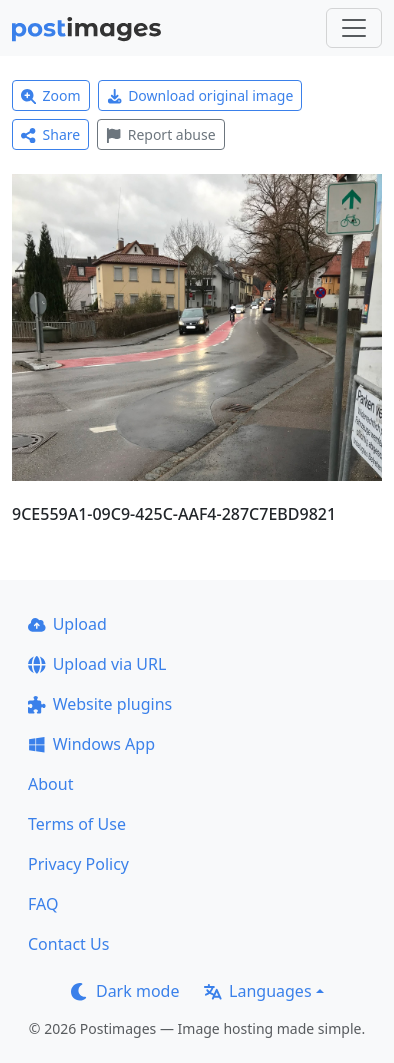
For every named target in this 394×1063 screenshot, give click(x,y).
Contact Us (68, 944)
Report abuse (160, 134)
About (50, 784)
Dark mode (125, 991)
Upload (67, 624)
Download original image (200, 95)
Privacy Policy (78, 864)
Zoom (51, 95)
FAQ (43, 904)
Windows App (91, 744)
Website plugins (100, 704)
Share (50, 134)
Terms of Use (77, 824)
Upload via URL (97, 664)
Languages (257, 991)
